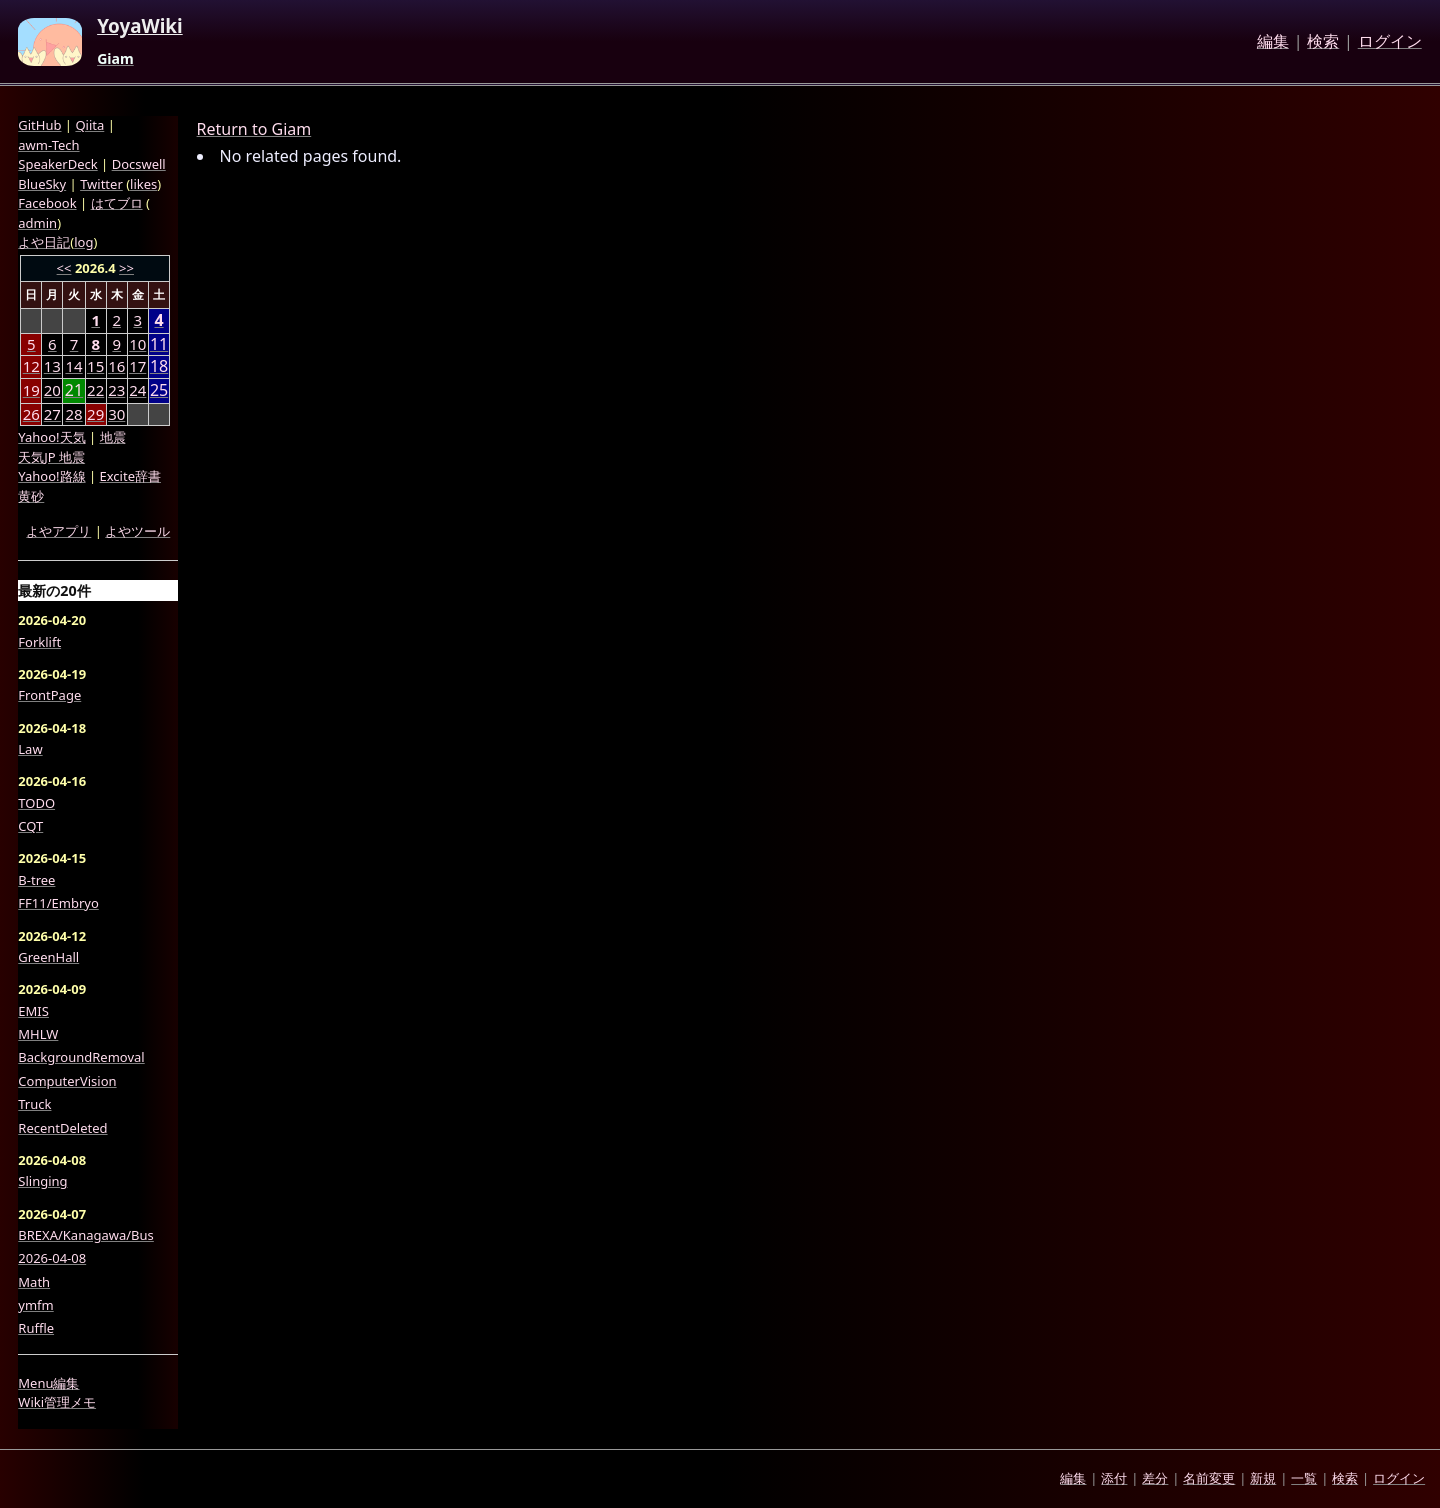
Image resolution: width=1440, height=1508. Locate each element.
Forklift (39, 642)
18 (159, 366)
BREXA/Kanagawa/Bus (86, 1235)
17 (137, 366)
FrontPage (49, 695)
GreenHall (48, 957)
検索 (1323, 42)
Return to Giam (254, 129)
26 (31, 414)
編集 (1273, 42)
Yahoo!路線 (51, 476)
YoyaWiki (140, 27)
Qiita (89, 125)
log (83, 242)
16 (116, 366)
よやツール (137, 531)
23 (116, 390)
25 (159, 390)
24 (137, 390)
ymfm (35, 1305)
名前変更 (1209, 1478)
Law (30, 749)
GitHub (39, 125)
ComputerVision (67, 1081)
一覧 (1304, 1478)
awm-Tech (48, 145)
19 (31, 390)
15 (95, 366)
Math (34, 1282)
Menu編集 (48, 1383)
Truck (34, 1104)
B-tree (36, 880)
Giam (115, 59)
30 (116, 414)
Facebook (47, 203)
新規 (1263, 1478)
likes (143, 184)
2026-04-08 (52, 1258)
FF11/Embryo (58, 903)
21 (74, 390)
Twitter (101, 184)
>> (126, 268)
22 (95, 390)
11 (159, 344)
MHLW (38, 1034)
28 (73, 414)
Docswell (139, 164)
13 (52, 366)
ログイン (1390, 42)
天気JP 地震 (51, 457)
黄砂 (31, 496)
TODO (36, 803)
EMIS (33, 1011)
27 (52, 414)
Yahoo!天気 (51, 437)
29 (95, 414)
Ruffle (36, 1328)
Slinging (42, 1181)
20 (52, 390)
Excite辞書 (130, 476)
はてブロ (117, 203)
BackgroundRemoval (81, 1057)
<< (64, 268)
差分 (1155, 1478)
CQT (30, 826)
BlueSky (42, 184)
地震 (113, 437)
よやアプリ (58, 531)
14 (73, 366)
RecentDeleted (62, 1128)
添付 (1114, 1478)
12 (31, 366)
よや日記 (44, 242)
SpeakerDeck (57, 164)
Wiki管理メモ (57, 1402)
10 (137, 344)
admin (37, 223)
